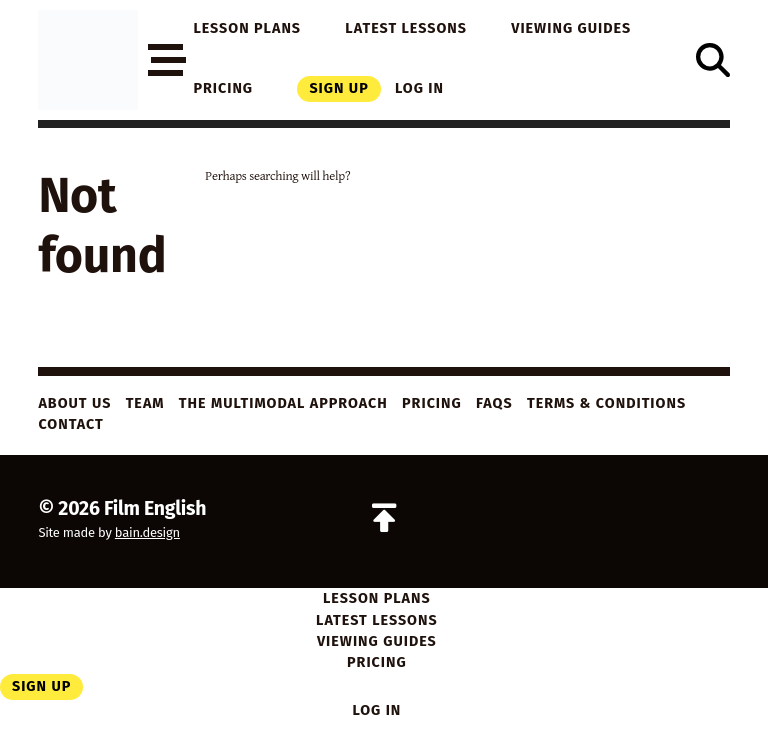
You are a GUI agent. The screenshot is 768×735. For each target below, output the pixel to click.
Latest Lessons (406, 28)
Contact (70, 424)
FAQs (494, 403)
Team (145, 403)
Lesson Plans (247, 28)
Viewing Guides (571, 28)
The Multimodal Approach (283, 403)
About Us (74, 403)
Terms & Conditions (606, 403)
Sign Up (338, 88)
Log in (419, 88)
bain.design (147, 532)
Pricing (223, 88)
